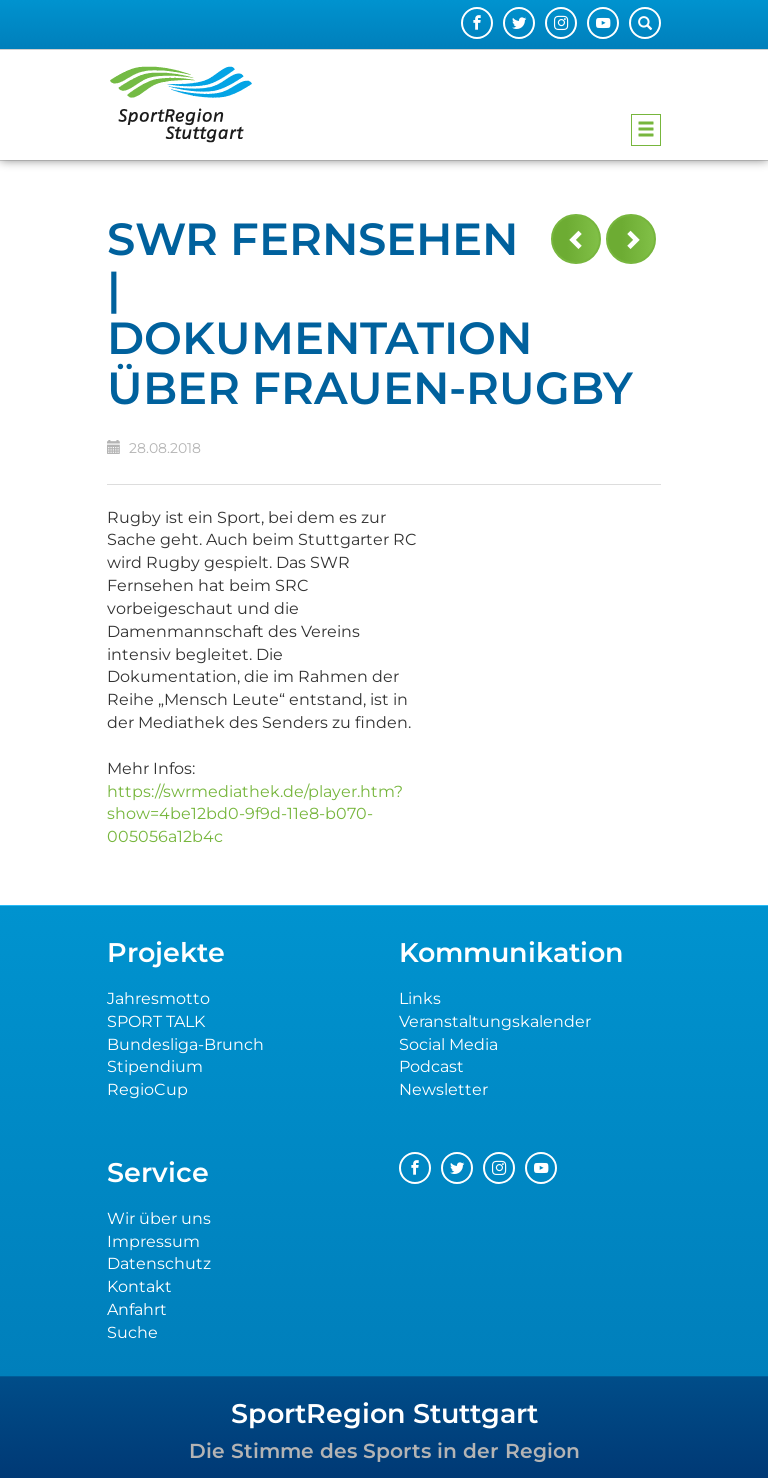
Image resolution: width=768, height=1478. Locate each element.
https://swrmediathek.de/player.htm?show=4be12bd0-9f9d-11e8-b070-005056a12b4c (255, 814)
